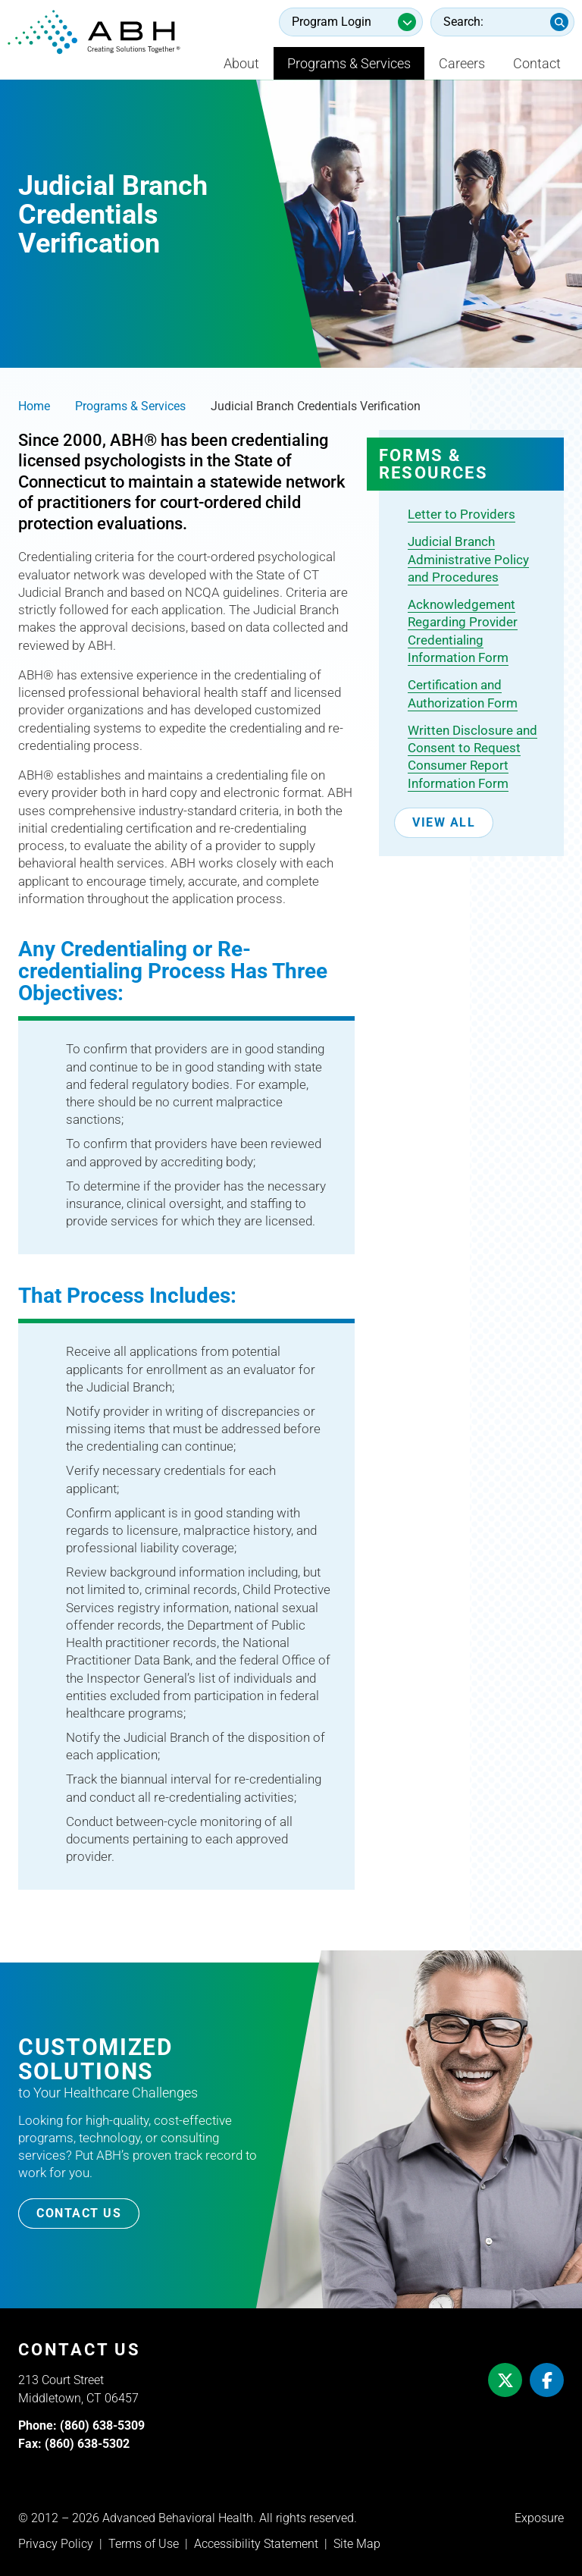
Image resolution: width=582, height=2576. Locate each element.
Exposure (539, 2518)
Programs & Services (349, 63)
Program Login (331, 21)
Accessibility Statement (256, 2544)
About (241, 63)
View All (443, 822)
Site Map (356, 2544)
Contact (537, 63)
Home (34, 406)
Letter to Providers (461, 514)
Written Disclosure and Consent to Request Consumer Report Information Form (472, 757)
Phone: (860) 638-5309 (81, 2425)
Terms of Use (143, 2544)
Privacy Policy (55, 2544)
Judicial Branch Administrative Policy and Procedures (468, 559)
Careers (462, 63)
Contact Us (78, 2213)
